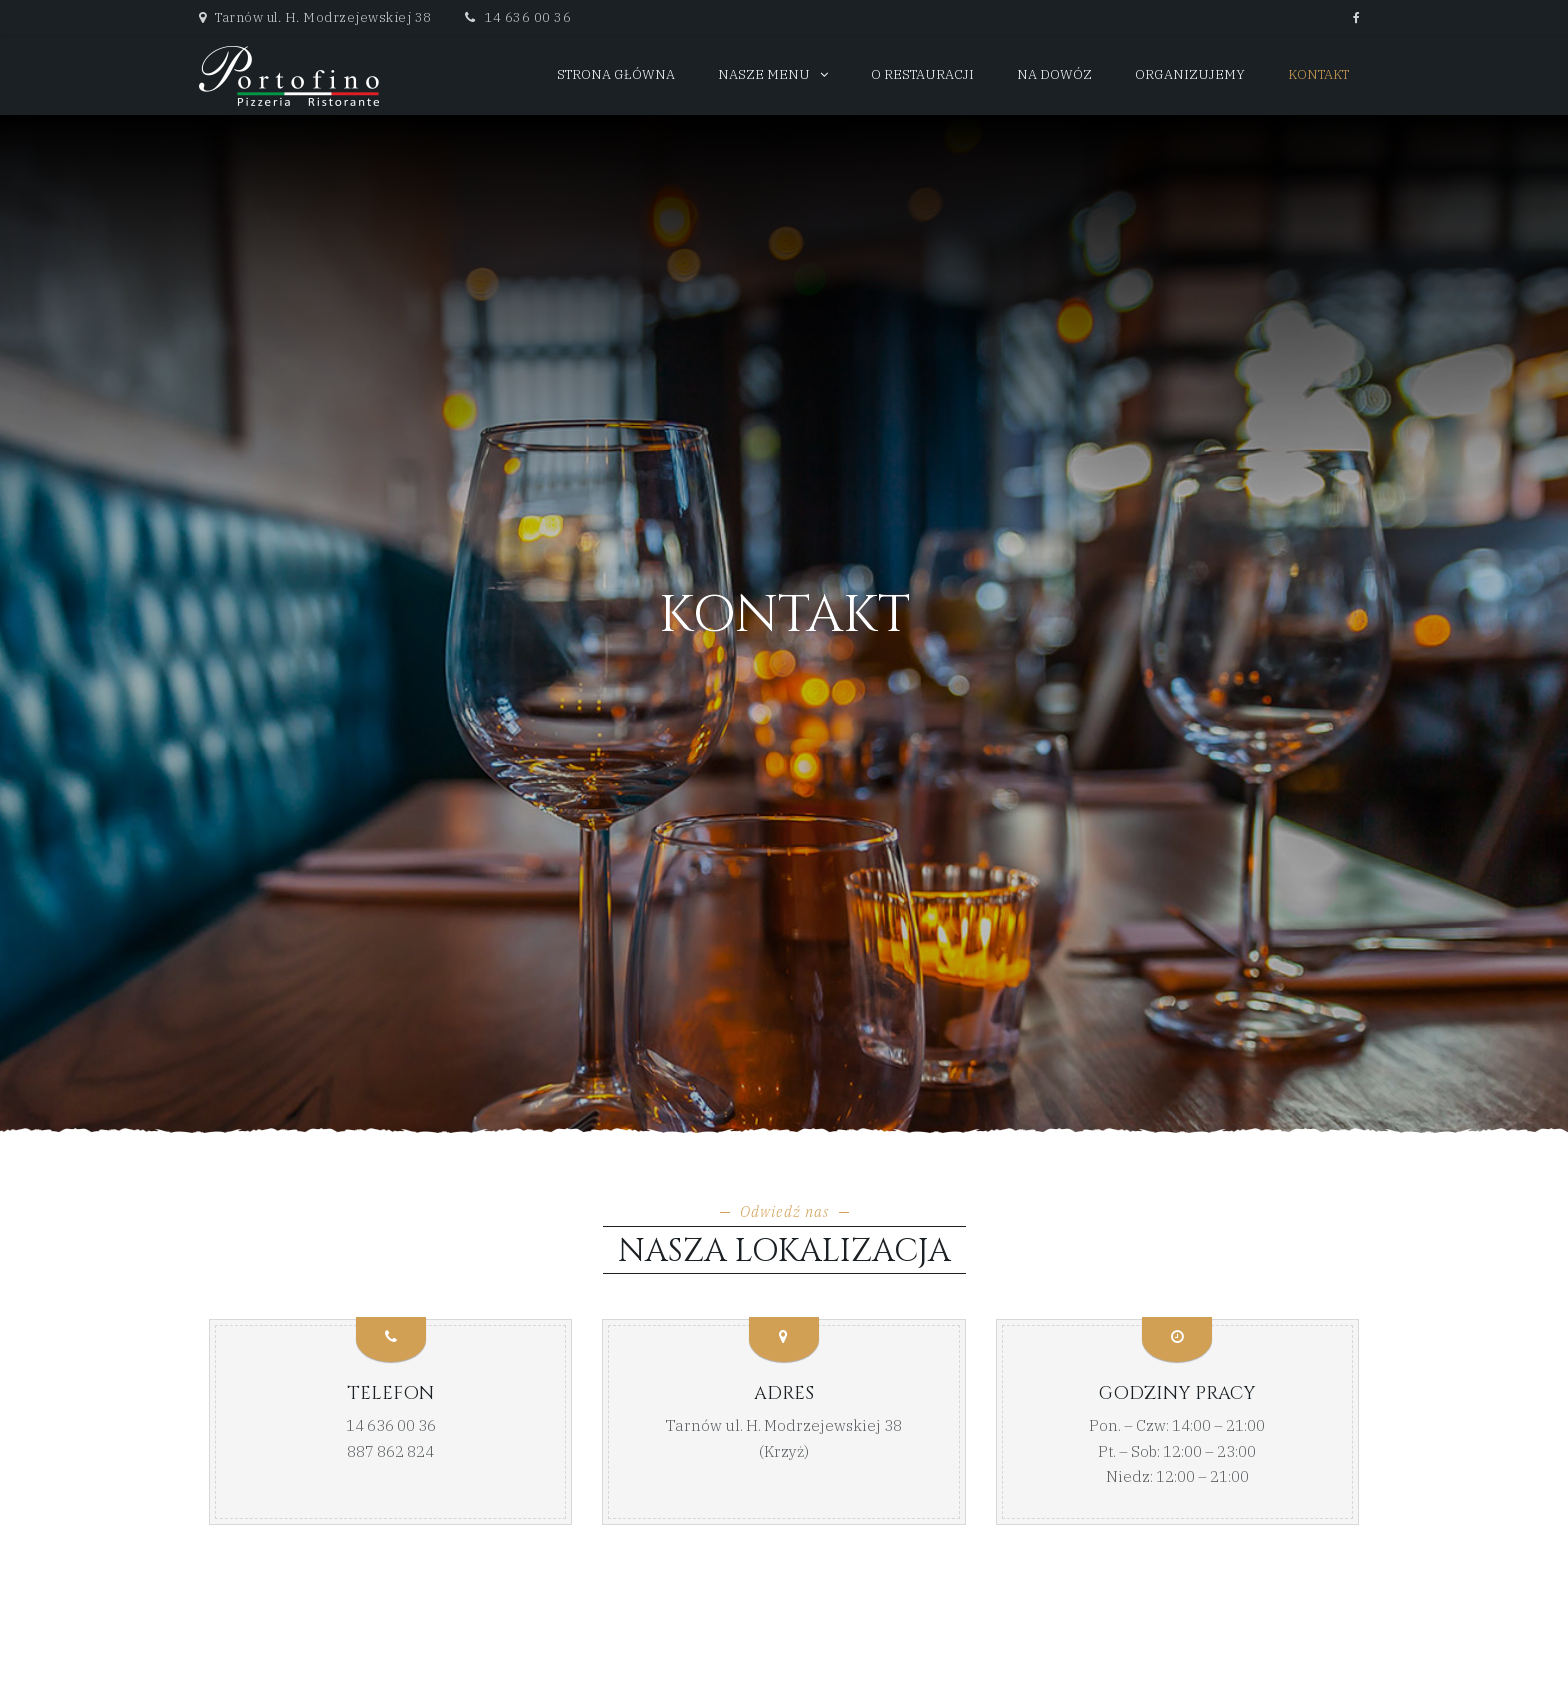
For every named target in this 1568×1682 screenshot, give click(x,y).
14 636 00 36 (518, 17)
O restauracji (922, 74)
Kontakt (1318, 74)
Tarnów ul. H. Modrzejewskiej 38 (783, 1425)
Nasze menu (764, 74)
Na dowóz (1054, 74)
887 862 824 (390, 1451)
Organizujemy (1190, 74)
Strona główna (616, 74)
